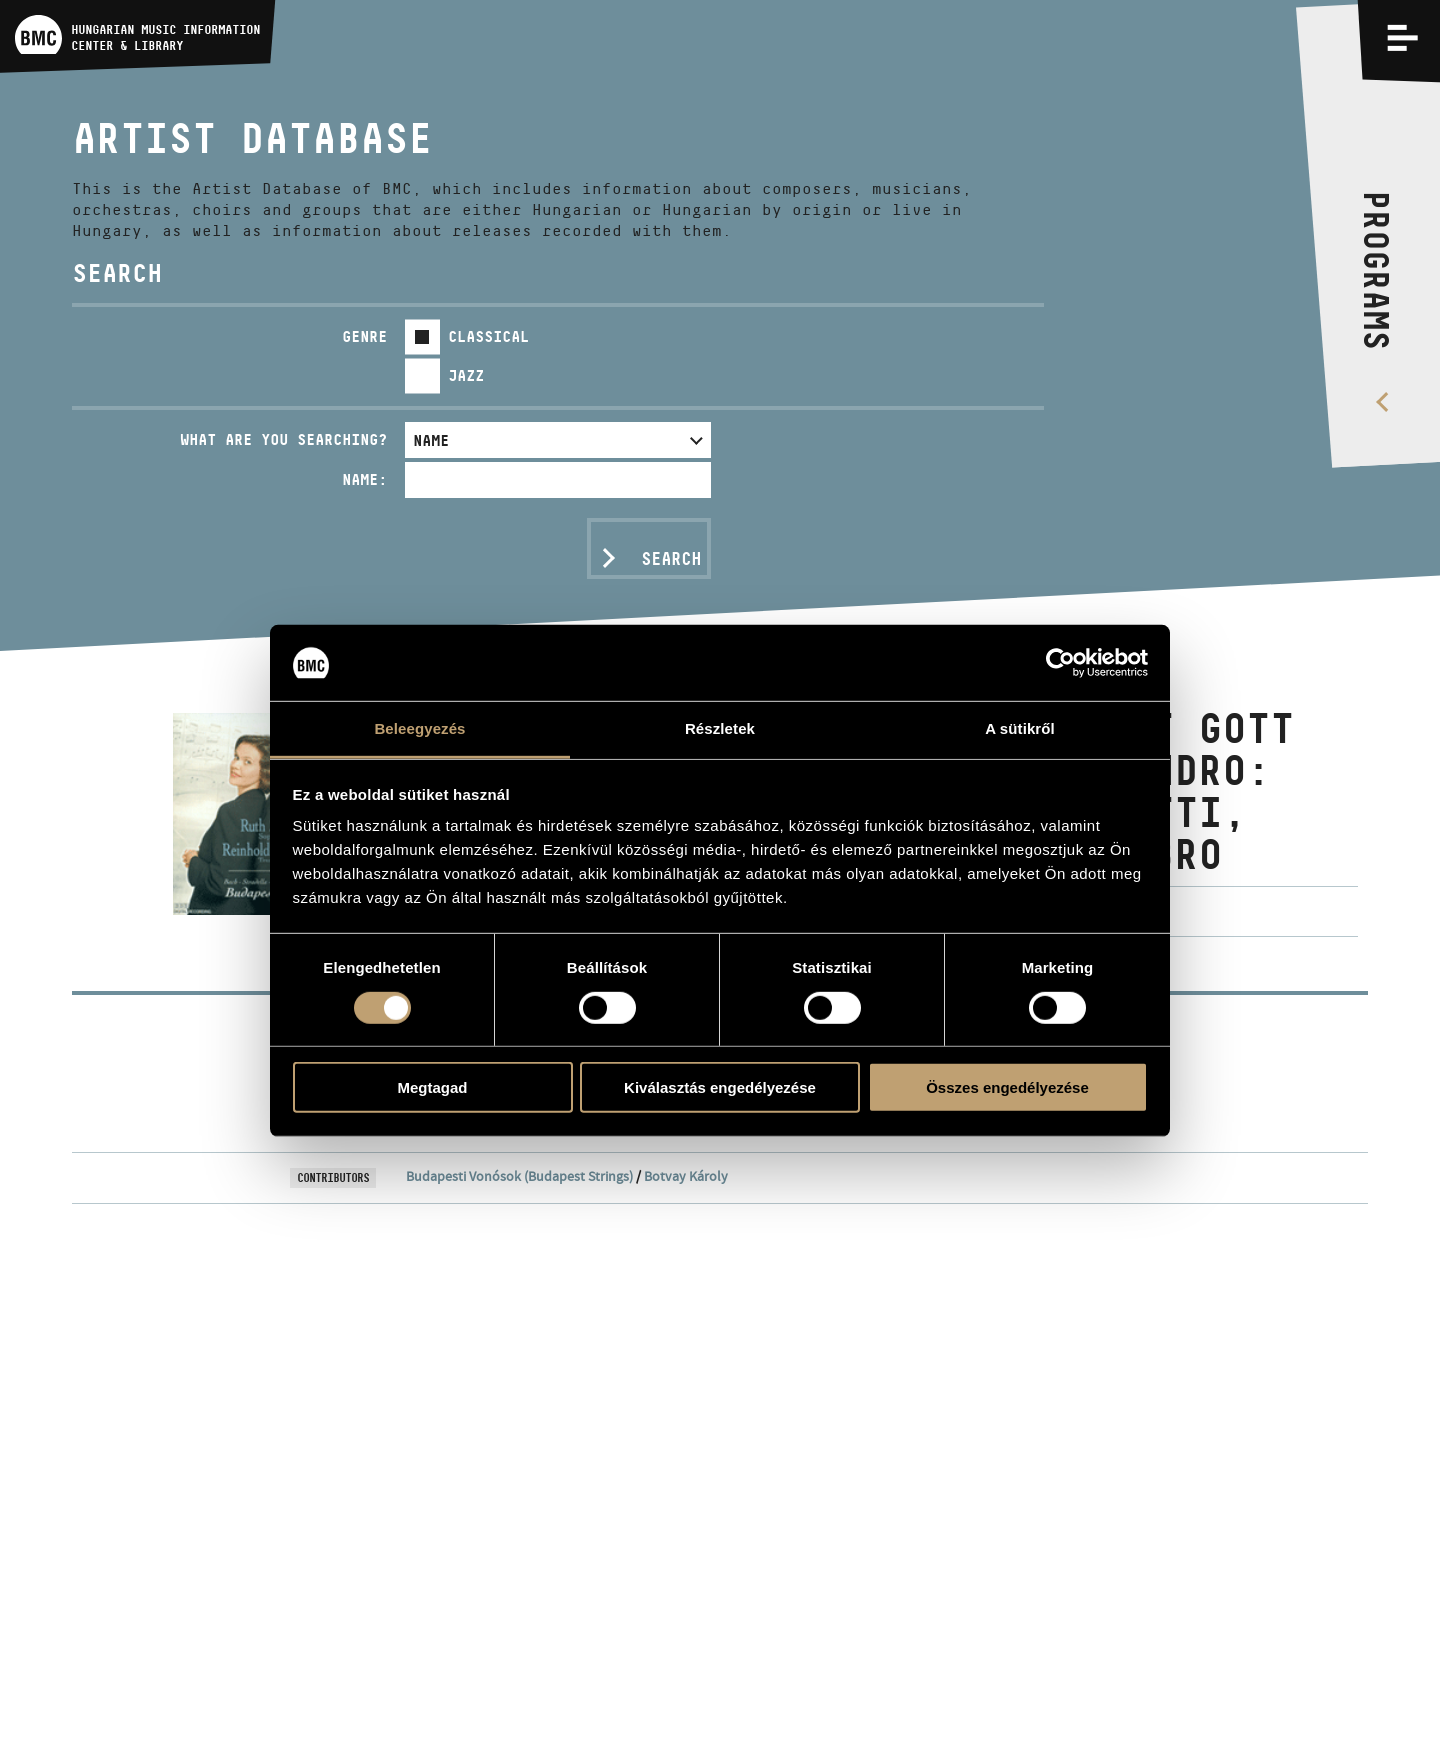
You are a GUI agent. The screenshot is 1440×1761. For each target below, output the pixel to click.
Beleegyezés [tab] (419, 728)
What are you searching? (283, 439)
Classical (488, 336)
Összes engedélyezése (1007, 1087)
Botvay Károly (686, 1176)
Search (671, 559)
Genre (364, 336)
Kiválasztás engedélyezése (720, 1087)
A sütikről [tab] (1020, 728)
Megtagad (432, 1087)
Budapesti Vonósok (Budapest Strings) (519, 1176)
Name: (364, 479)
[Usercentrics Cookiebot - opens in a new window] (1060, 663)
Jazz (466, 375)
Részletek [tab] (720, 728)
